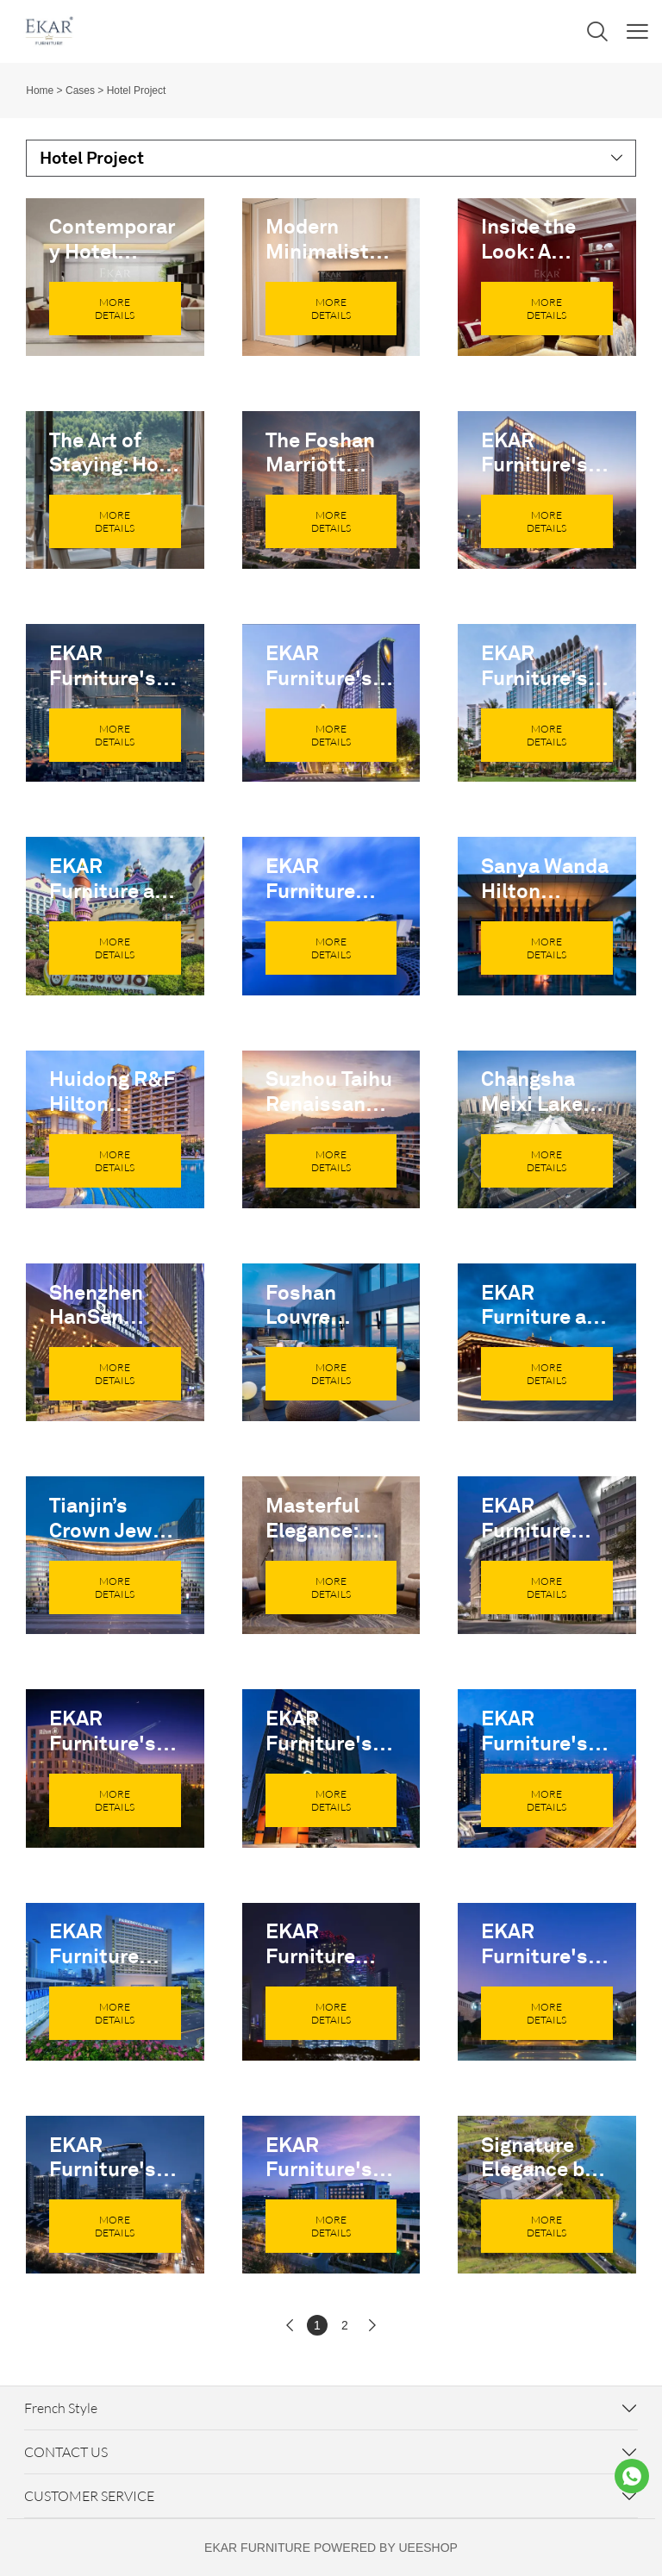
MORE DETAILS (114, 308)
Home (39, 90)
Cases (80, 90)
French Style (60, 2408)
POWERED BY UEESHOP (386, 2547)
